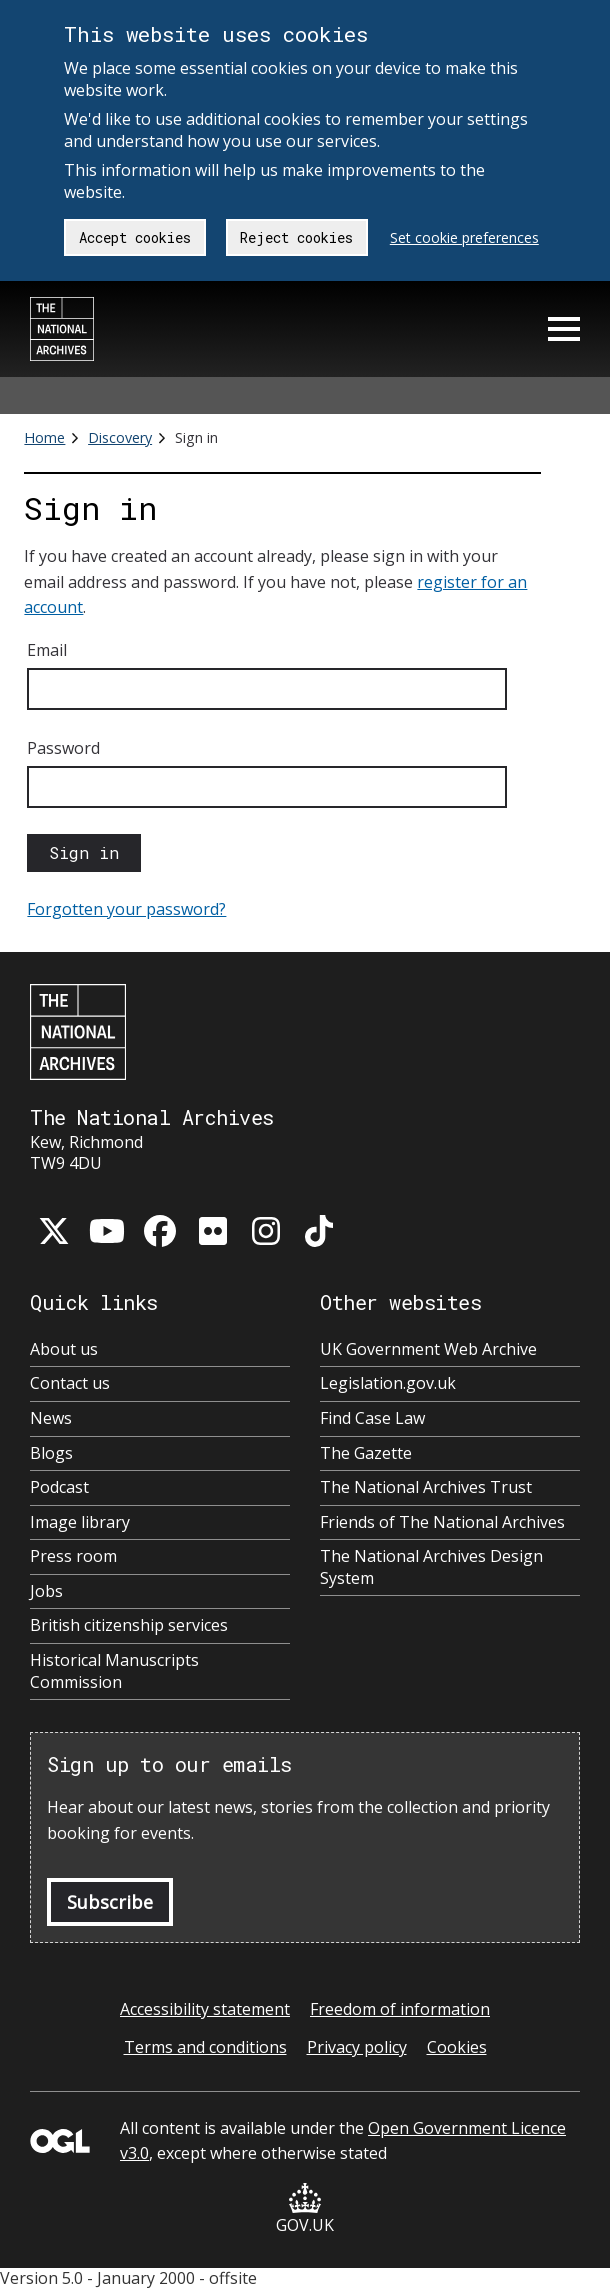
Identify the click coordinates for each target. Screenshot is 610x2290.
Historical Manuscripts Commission (114, 1671)
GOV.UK (305, 2209)
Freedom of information (400, 2009)
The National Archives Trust (426, 1487)
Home (44, 437)
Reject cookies (296, 237)
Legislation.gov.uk (388, 1383)
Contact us (70, 1383)
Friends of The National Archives (442, 1522)
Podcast (59, 1487)
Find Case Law (372, 1418)
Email (47, 650)
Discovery (120, 437)
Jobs (46, 1591)
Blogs (51, 1453)
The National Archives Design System (431, 1567)
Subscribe (110, 1902)
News (51, 1418)
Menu (564, 329)
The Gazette (366, 1453)
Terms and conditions (205, 2047)
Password (63, 748)
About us (64, 1349)
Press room (73, 1556)
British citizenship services (129, 1625)
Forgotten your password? (126, 909)
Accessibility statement (205, 2009)
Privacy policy (357, 2047)
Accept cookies (135, 237)
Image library (80, 1522)
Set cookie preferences (464, 237)
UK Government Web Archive (428, 1349)
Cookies (457, 2047)
